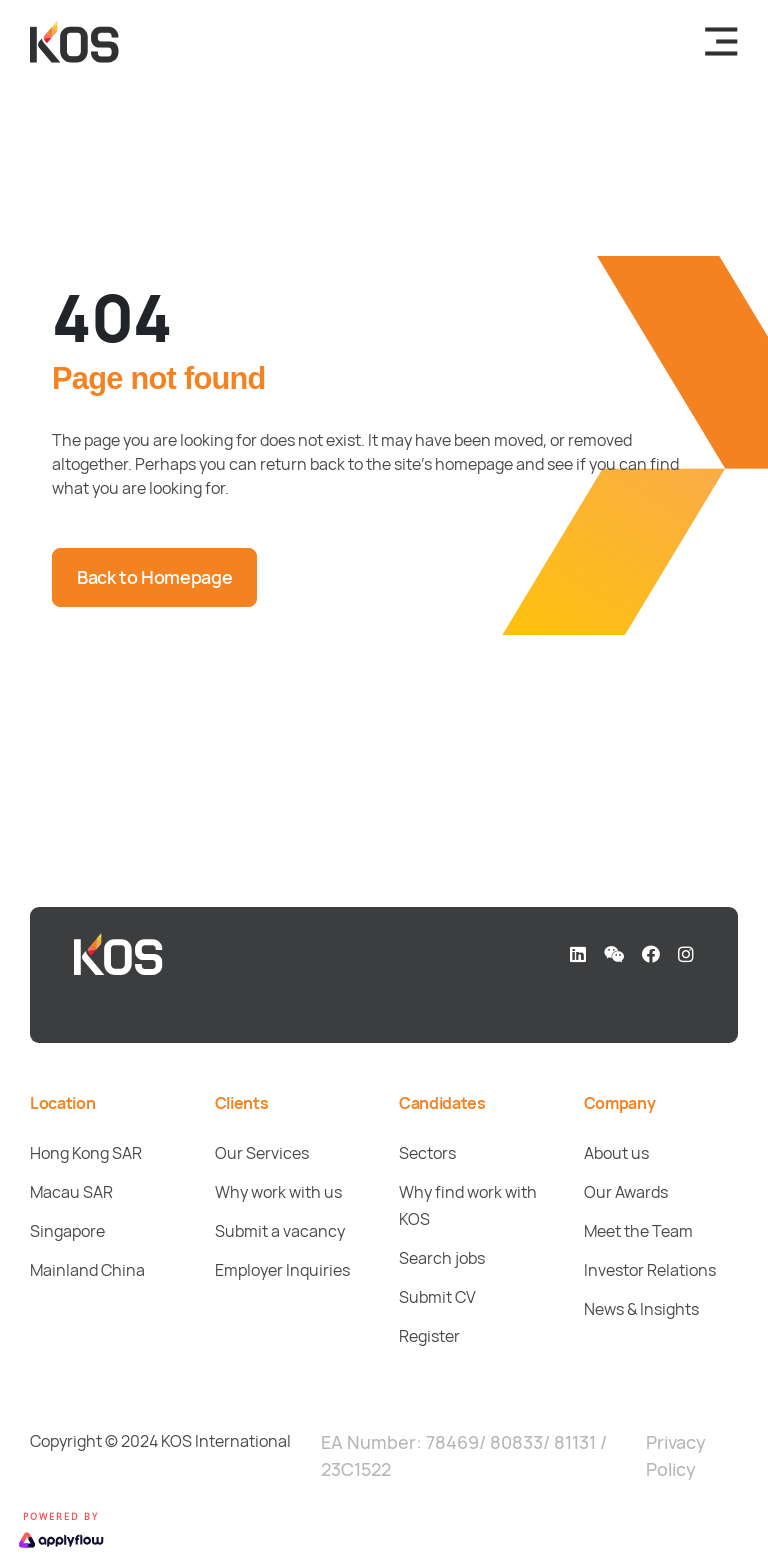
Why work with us (278, 1192)
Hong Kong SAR (86, 1153)
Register (429, 1336)
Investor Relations (650, 1270)
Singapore (67, 1231)
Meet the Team (638, 1231)
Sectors (427, 1153)
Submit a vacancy (280, 1231)
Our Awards (626, 1192)
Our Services (262, 1153)
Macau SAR (71, 1192)
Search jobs (442, 1258)
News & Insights (641, 1309)
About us (616, 1153)
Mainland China (87, 1270)
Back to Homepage (154, 577)
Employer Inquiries (282, 1270)
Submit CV (437, 1297)
